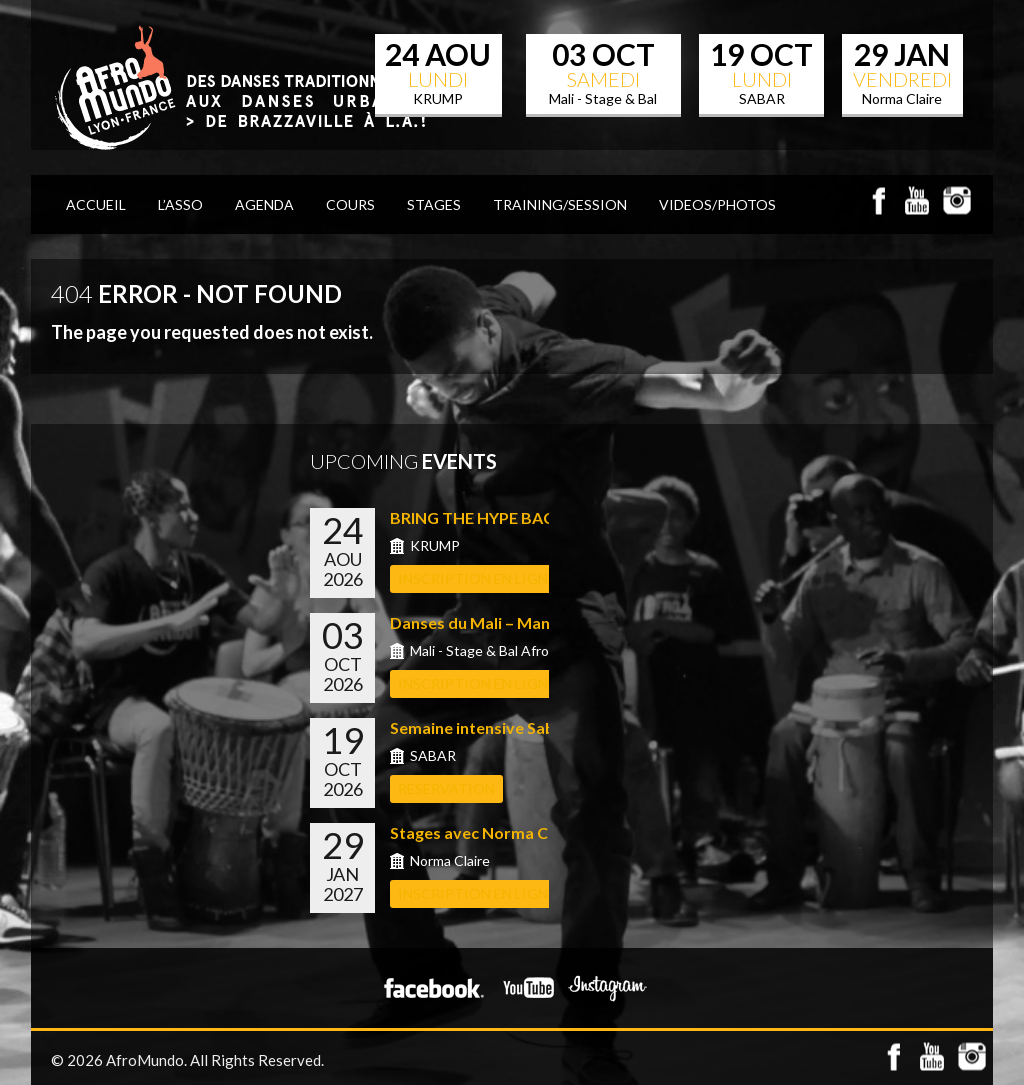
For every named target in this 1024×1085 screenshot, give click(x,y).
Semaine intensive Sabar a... (492, 727)
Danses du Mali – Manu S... (486, 622)
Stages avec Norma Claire (485, 832)
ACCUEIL (96, 204)
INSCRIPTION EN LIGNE (477, 578)
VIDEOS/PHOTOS (717, 204)
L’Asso (180, 204)
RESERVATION (446, 788)
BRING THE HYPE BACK (477, 517)
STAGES (434, 204)
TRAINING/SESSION (560, 204)
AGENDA (264, 204)
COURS (350, 204)
